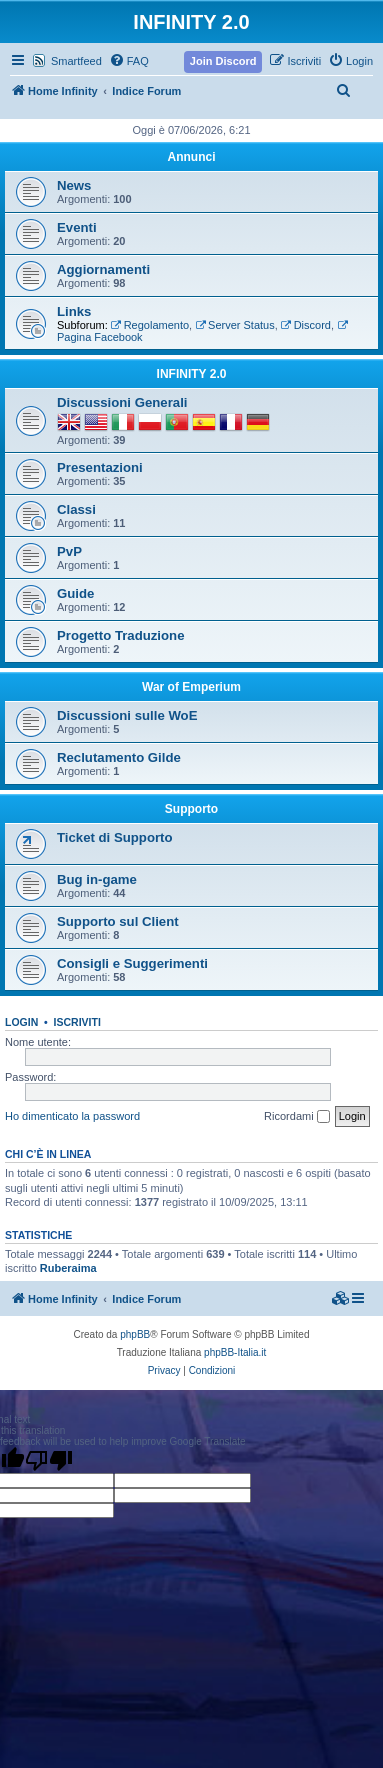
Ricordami (297, 1117)
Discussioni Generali (122, 402)
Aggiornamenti (103, 269)
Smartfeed (76, 61)
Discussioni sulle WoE (127, 715)
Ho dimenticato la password (72, 1116)
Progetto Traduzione (120, 635)
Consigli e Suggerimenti (132, 963)
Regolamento (150, 325)
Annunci (192, 157)
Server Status (234, 325)
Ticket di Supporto (115, 837)
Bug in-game (97, 879)
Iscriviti (77, 1022)
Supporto (191, 809)
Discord (306, 325)
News (74, 185)
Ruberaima (68, 1268)
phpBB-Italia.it (235, 1352)
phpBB (135, 1334)
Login (21, 1022)
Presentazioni (100, 467)
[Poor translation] (49, 1460)
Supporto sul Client (118, 921)
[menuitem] (129, 61)
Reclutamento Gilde (119, 757)
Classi (76, 509)
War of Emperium (191, 687)
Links (74, 311)
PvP (69, 551)
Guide (75, 593)
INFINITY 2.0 (192, 374)
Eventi (77, 227)
